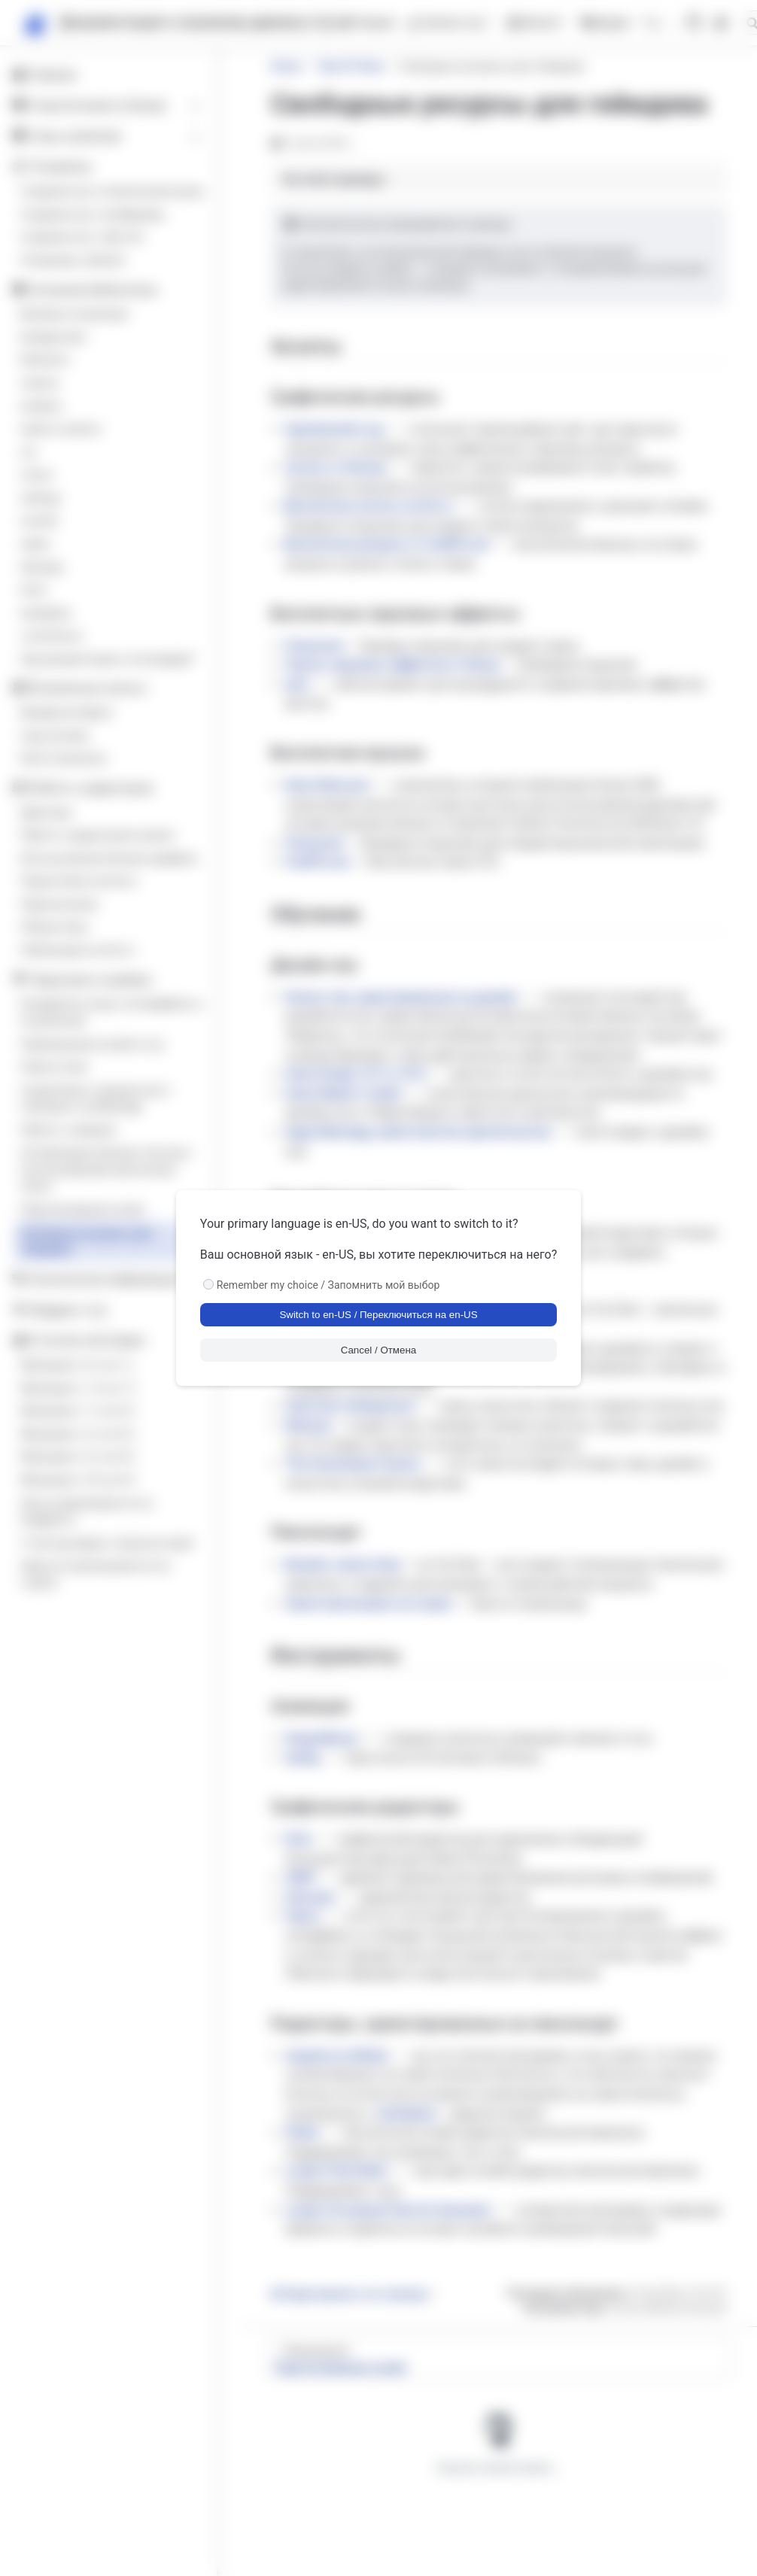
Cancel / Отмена (378, 1350)
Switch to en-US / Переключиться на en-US (378, 1314)
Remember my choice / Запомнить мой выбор (328, 1285)
